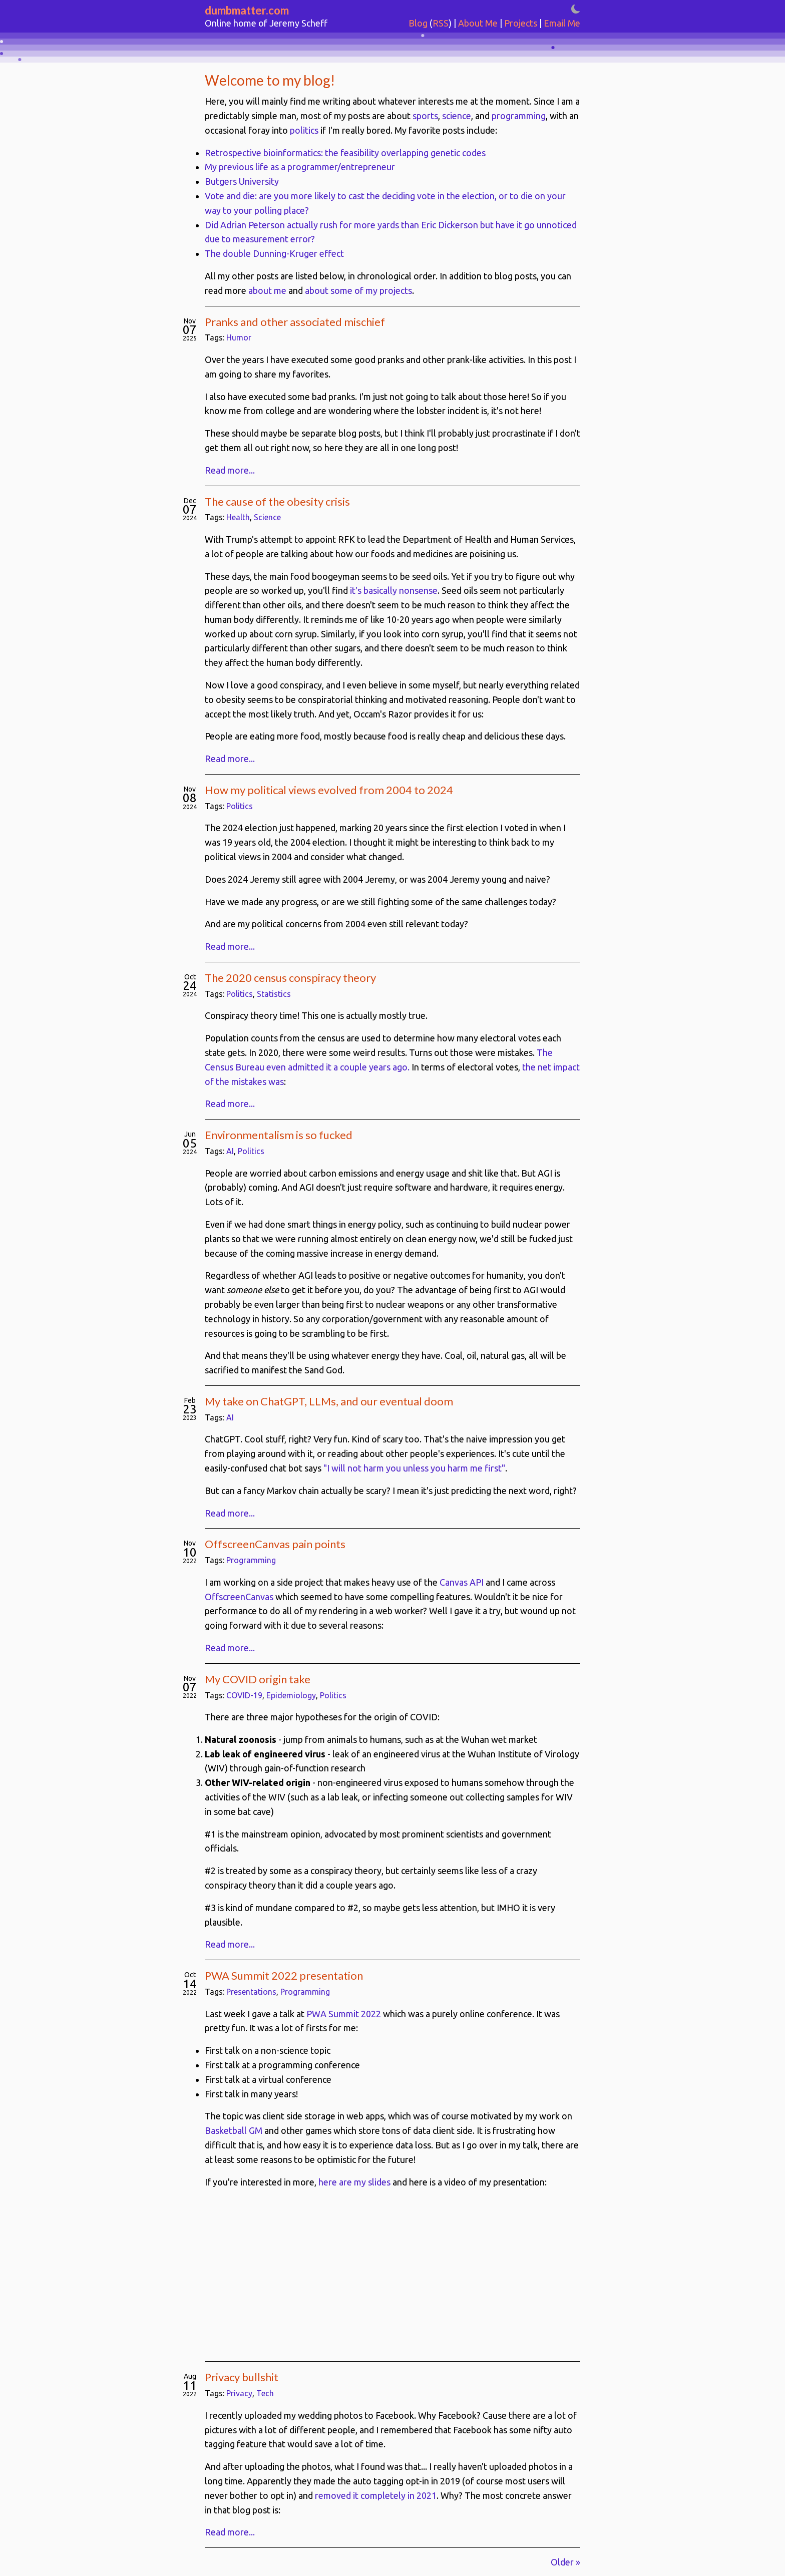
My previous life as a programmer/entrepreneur (300, 167)
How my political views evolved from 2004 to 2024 (329, 790)
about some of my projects (358, 290)
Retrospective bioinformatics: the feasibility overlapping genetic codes (345, 153)
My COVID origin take (257, 1679)
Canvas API (462, 1582)
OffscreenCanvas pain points (275, 1544)
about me (267, 290)
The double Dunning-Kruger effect (274, 253)
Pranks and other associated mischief (295, 321)
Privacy (239, 2393)
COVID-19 (244, 1695)
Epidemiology (291, 1695)
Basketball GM (233, 2130)
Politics (239, 806)
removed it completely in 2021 (376, 2495)
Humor (238, 337)
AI (230, 1151)
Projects (520, 23)
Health (238, 517)
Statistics (274, 993)
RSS (441, 23)
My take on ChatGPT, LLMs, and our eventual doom (329, 1401)
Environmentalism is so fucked (278, 1135)
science (456, 116)
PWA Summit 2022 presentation (284, 1975)
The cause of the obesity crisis (277, 501)
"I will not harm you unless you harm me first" (414, 1468)
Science (267, 517)
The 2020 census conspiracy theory (290, 977)
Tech (265, 2393)
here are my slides (354, 2182)
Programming (251, 1560)
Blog (418, 23)
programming (519, 116)
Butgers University (242, 181)
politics (304, 130)
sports (425, 116)
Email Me (562, 23)
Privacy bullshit (241, 2377)
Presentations (251, 1991)
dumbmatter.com (247, 10)
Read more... (230, 470)
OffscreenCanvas (239, 1597)
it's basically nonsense (394, 590)
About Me (478, 23)
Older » (565, 2562)
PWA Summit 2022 (343, 2014)
